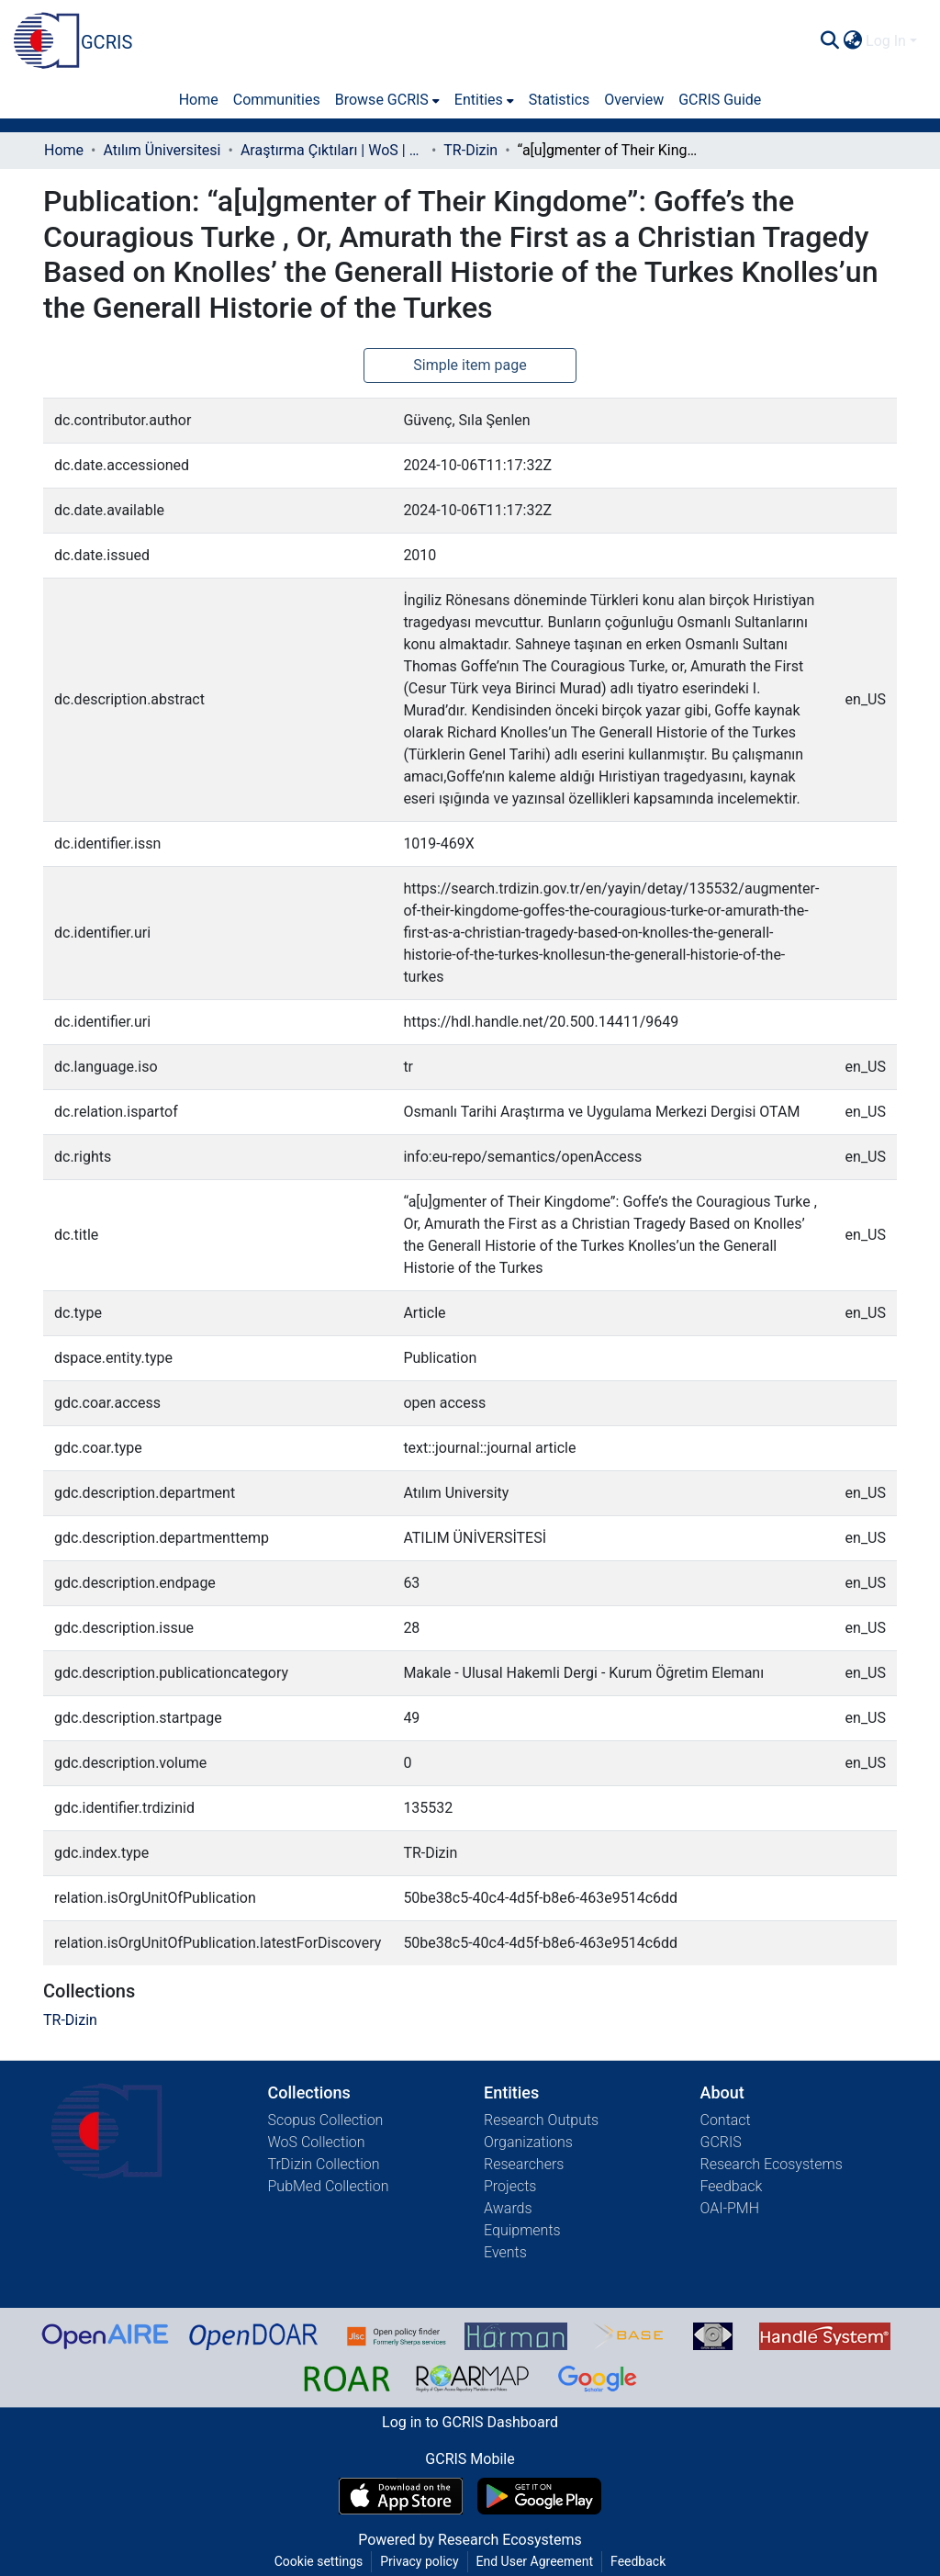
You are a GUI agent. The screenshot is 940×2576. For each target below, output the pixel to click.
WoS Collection (316, 2142)
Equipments (522, 2230)
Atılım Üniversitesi (161, 150)
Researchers (524, 2164)
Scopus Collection (326, 2120)
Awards (508, 2208)
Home (64, 150)
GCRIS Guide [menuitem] (719, 99)
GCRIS (721, 2142)
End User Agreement (534, 2561)
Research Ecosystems (771, 2164)
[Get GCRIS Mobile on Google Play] (539, 2496)
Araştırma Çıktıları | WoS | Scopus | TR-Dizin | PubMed (332, 150)
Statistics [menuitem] (559, 99)
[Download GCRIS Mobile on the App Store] (401, 2496)
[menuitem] (852, 41)
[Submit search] (829, 41)
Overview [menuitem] (634, 99)
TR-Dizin (470, 150)
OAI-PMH (730, 2208)
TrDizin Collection (324, 2164)
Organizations (528, 2142)
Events (505, 2252)
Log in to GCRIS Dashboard (470, 2422)
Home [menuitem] (198, 99)
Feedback (731, 2186)
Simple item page (470, 365)
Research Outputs (541, 2120)
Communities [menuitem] (276, 99)
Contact (725, 2120)
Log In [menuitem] (886, 41)
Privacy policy (419, 2561)
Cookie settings (319, 2561)
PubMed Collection (328, 2186)
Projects (510, 2186)
